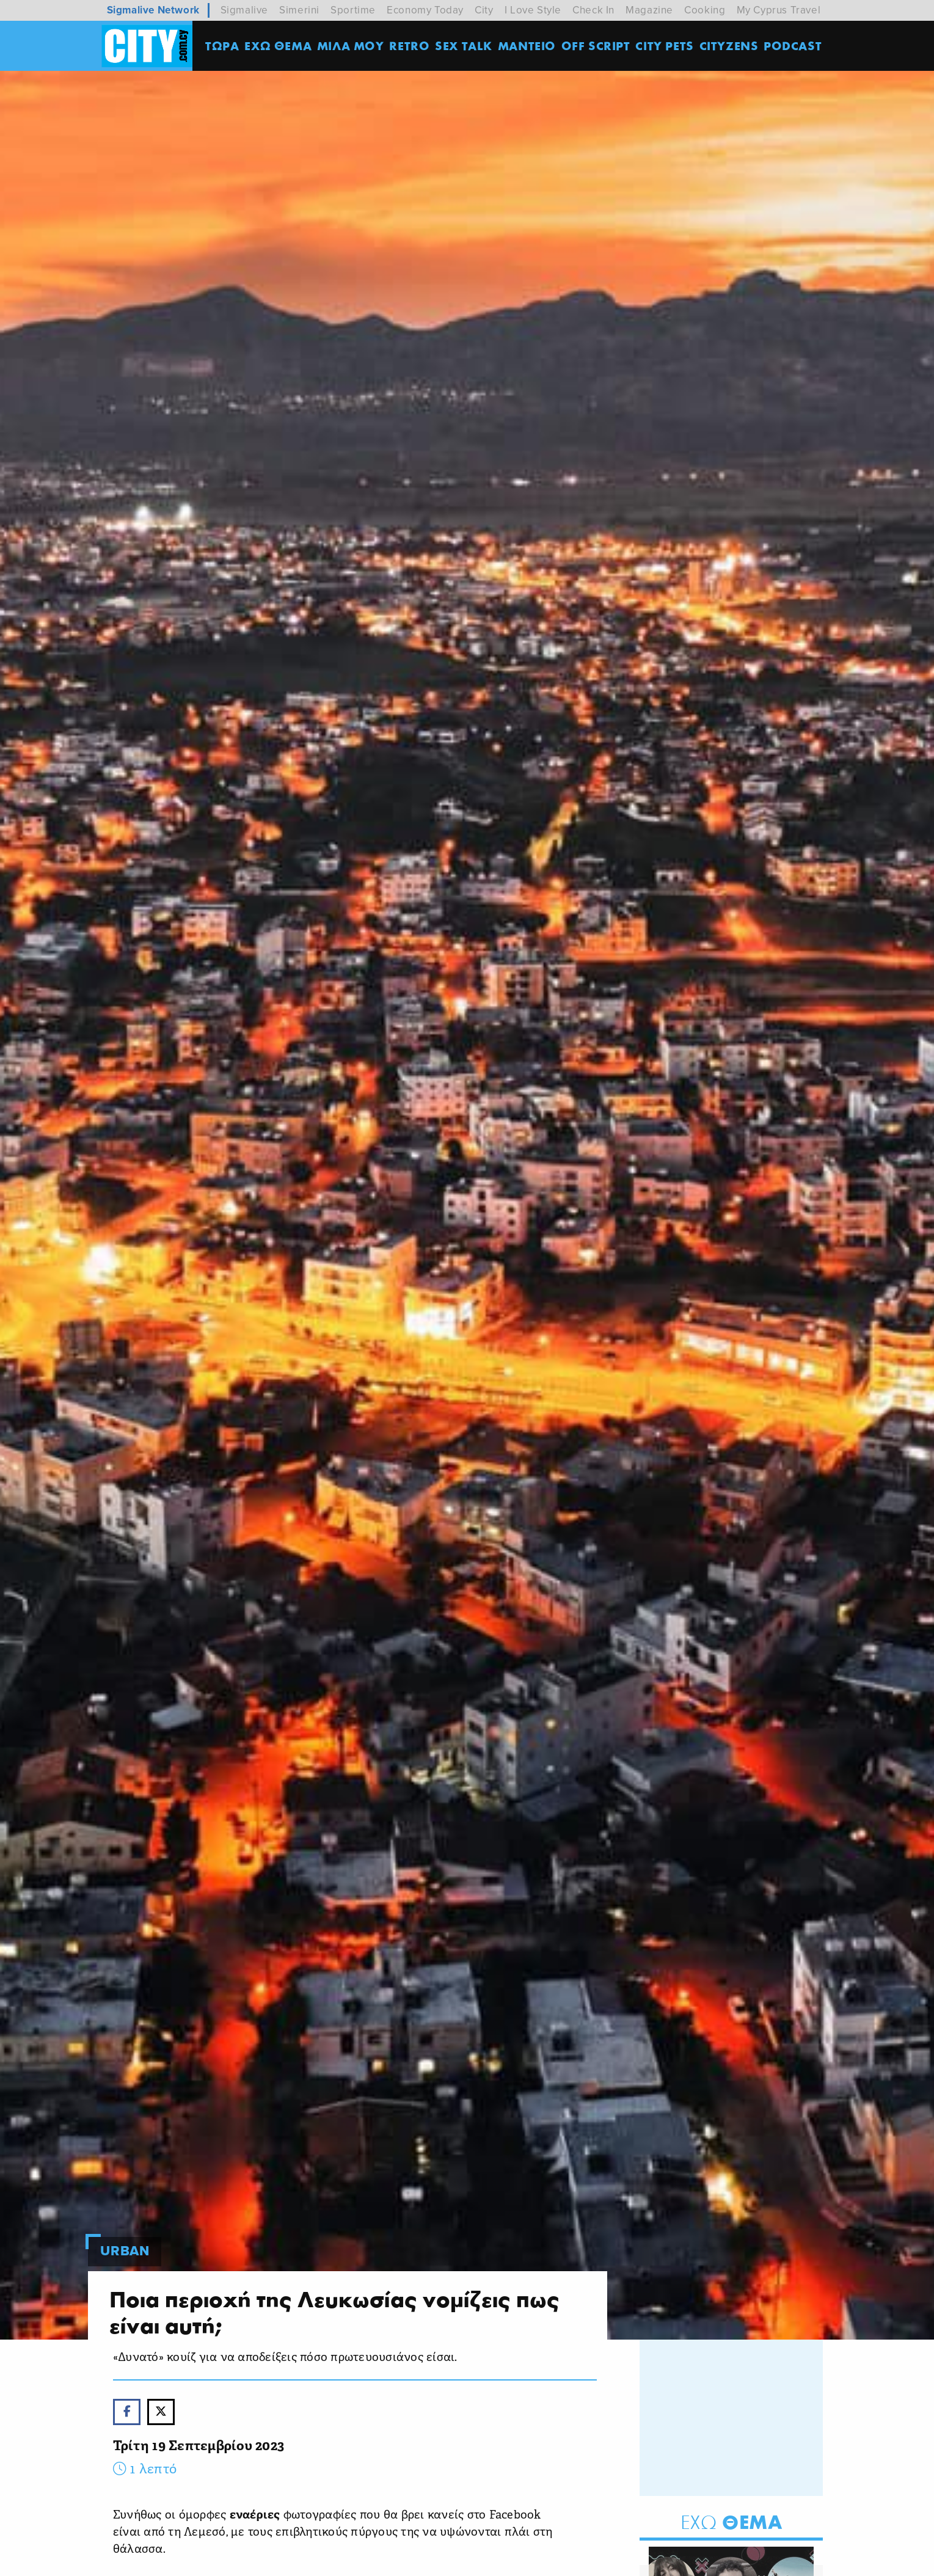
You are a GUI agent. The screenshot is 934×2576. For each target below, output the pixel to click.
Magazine (649, 10)
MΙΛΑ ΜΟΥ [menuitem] (350, 45)
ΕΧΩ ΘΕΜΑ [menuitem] (278, 45)
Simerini (299, 10)
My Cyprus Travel (779, 10)
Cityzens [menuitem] (729, 45)
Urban (124, 2251)
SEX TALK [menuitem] (463, 45)
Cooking (704, 10)
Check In (593, 10)
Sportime (353, 10)
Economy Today (425, 10)
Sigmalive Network (153, 10)
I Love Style (533, 10)
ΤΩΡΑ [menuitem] (222, 45)
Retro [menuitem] (409, 45)
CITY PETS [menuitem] (664, 45)
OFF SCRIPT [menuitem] (595, 45)
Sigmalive (244, 10)
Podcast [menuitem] (793, 45)
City (484, 10)
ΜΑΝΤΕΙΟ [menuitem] (527, 45)
